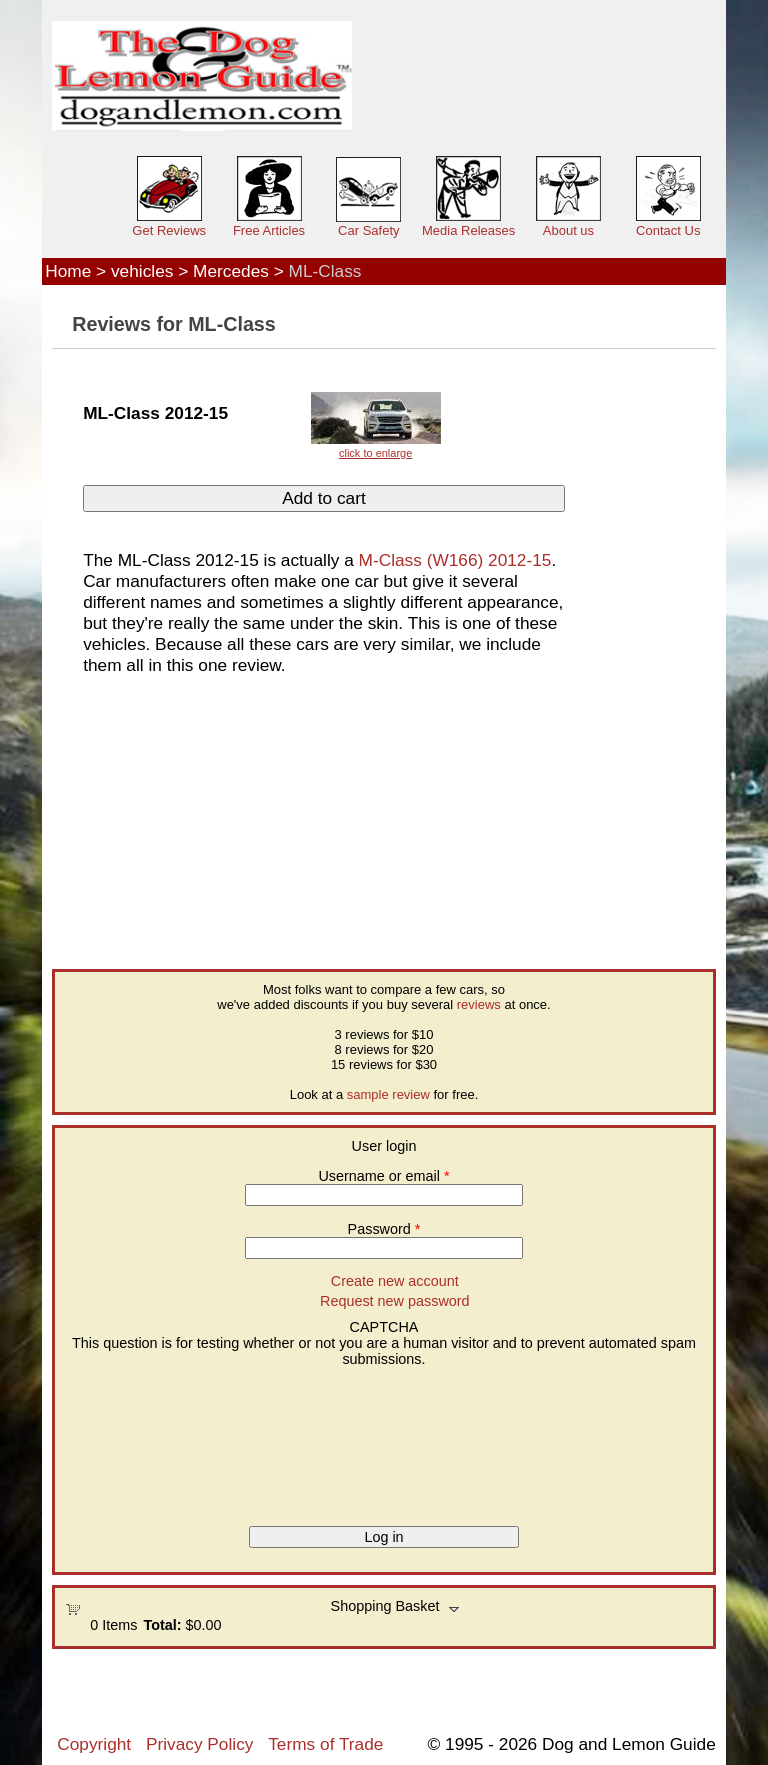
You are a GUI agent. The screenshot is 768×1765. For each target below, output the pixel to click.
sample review (388, 1094)
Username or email (383, 1176)
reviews (479, 1004)
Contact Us (668, 230)
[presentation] (147, 1439)
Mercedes (231, 271)
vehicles (142, 271)
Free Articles (269, 230)
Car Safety (368, 230)
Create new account (395, 1281)
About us (568, 230)
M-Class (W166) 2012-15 (455, 560)
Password (384, 1229)
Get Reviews (169, 230)
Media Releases (468, 230)
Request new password (395, 1301)
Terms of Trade (325, 1744)
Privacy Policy (199, 1744)
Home (68, 271)
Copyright (94, 1744)
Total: (162, 1625)
